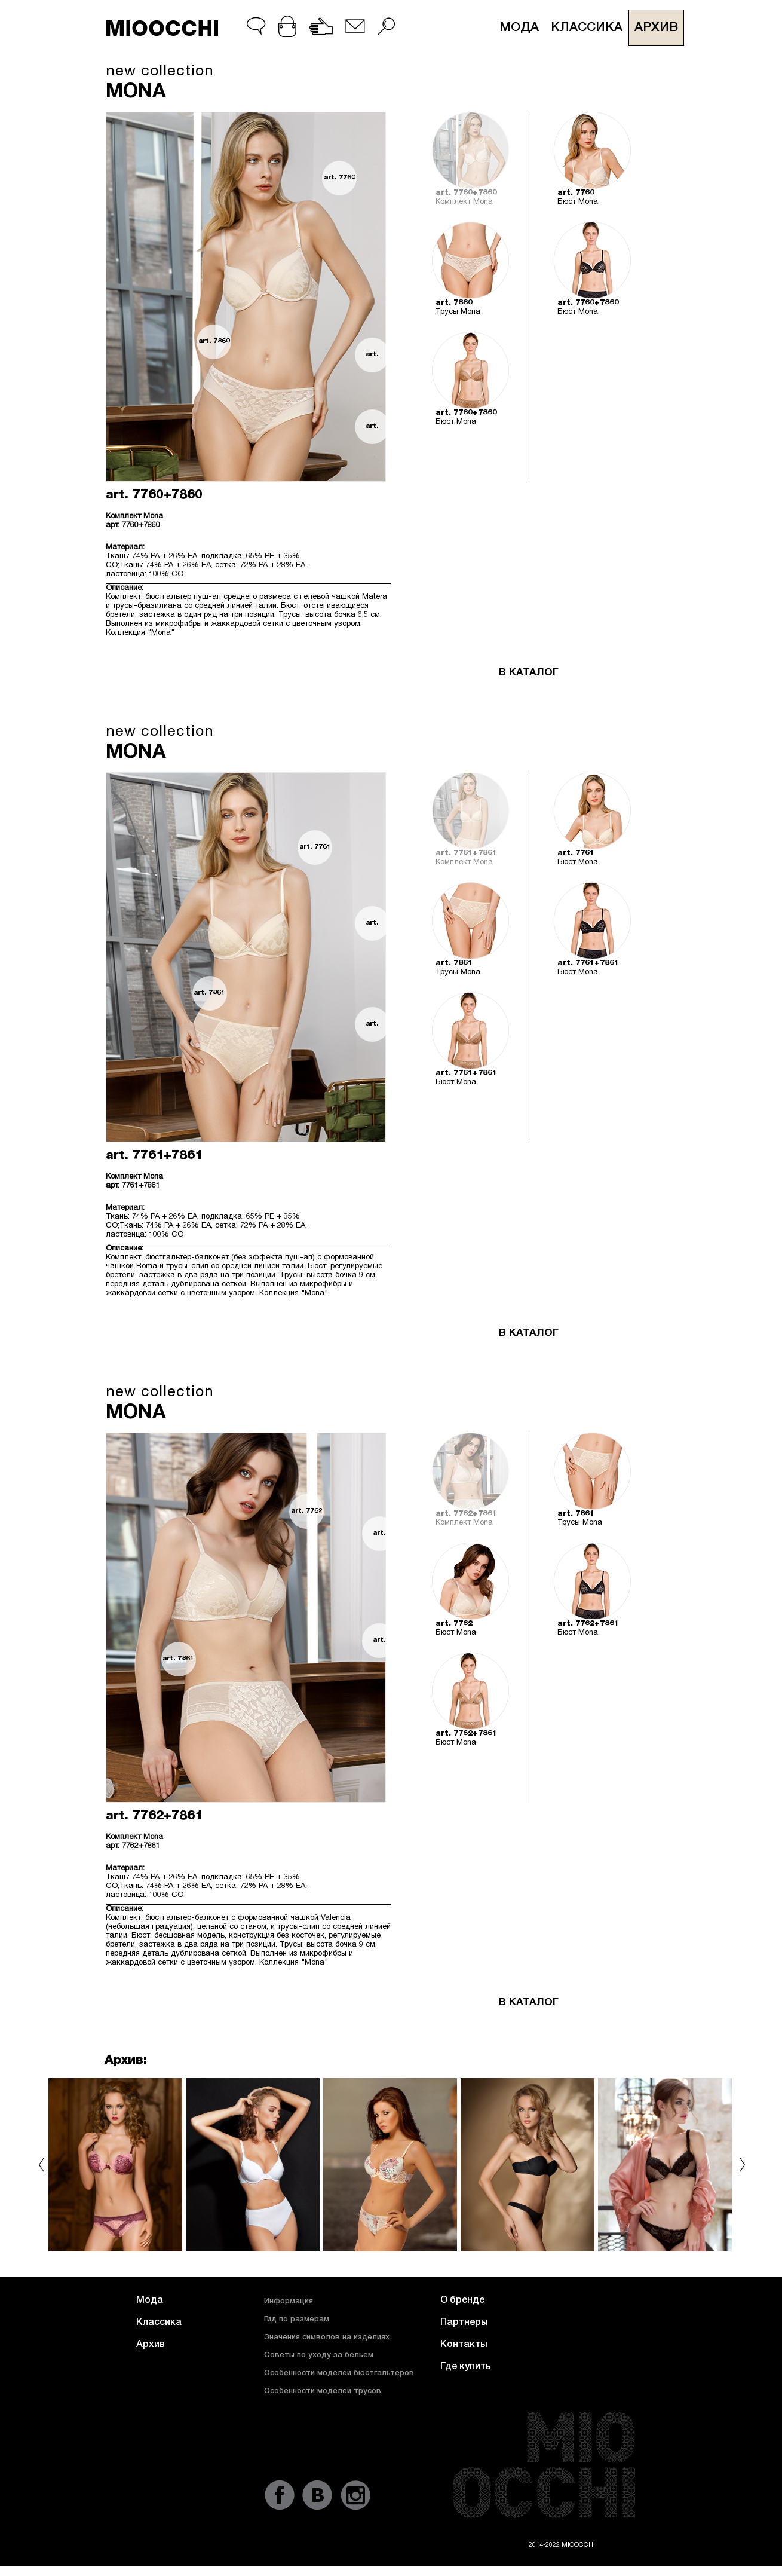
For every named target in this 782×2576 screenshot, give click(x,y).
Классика (586, 28)
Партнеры (464, 2323)
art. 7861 (209, 993)
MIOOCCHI (162, 28)
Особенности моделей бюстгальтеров (339, 2374)
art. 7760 (339, 178)
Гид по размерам (296, 2320)
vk (317, 2495)
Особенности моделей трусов (322, 2392)
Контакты (463, 2345)
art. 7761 (315, 847)
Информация (288, 2302)
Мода (519, 28)
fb (280, 2495)
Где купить (465, 2367)
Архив (656, 28)
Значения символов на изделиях (327, 2338)
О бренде (462, 2301)
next (742, 2165)
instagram (355, 2495)
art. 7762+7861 (379, 1540)
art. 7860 (214, 341)
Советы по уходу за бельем (318, 2356)
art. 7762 (307, 1511)
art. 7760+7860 (372, 361)
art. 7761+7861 (372, 930)
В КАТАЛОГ (529, 673)
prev (41, 2165)
